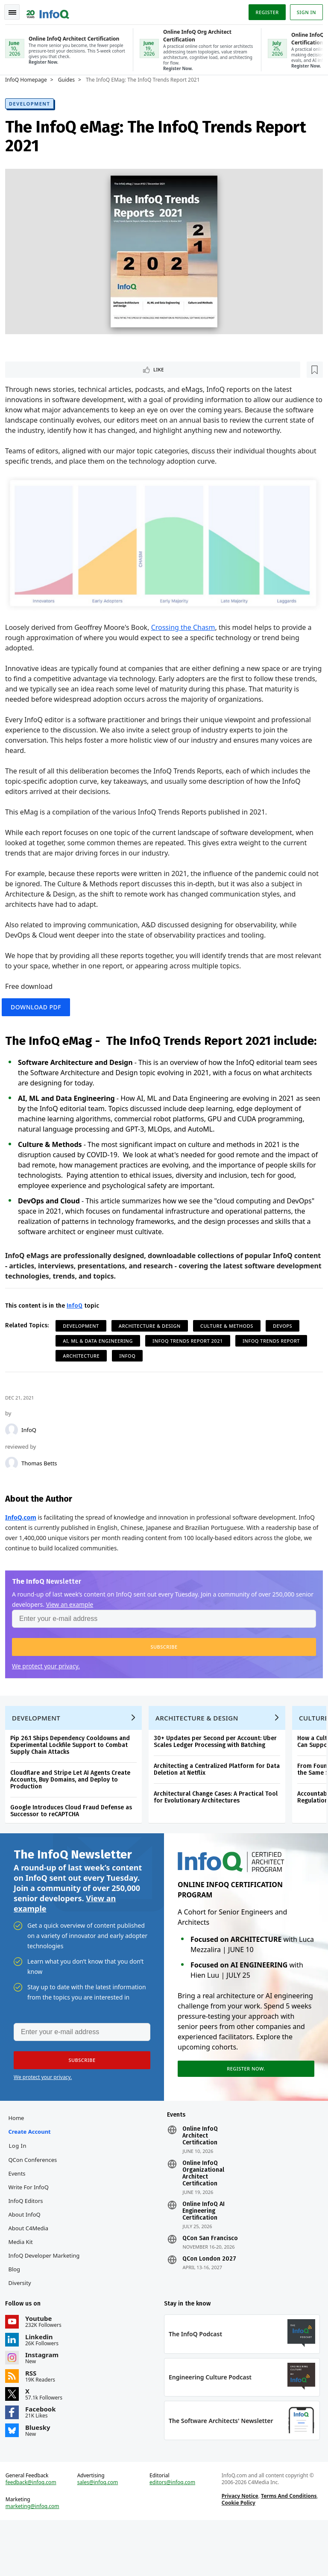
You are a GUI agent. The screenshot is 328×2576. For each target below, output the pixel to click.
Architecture (84, 1386)
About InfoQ (28, 2260)
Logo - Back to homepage (51, 9)
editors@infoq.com (173, 2535)
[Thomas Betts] (15, 1494)
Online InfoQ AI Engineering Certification (203, 2257)
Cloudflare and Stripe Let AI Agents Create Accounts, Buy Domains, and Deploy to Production (74, 1817)
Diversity (23, 2329)
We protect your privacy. (49, 1697)
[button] (164, 1678)
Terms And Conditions (288, 2548)
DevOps (286, 1356)
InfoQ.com (24, 1548)
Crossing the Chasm (187, 636)
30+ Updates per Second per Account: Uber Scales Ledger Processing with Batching (218, 1779)
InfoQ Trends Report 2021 (191, 1371)
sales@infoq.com (99, 2535)
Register (263, 10)
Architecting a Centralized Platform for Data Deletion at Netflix (220, 1807)
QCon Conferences (36, 2206)
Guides (70, 79)
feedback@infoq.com (34, 2535)
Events (20, 2219)
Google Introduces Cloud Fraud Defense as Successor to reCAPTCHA (74, 1848)
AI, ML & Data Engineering (101, 1371)
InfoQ (32, 1460)
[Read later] (59, 370)
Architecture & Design (153, 1356)
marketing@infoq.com (36, 2558)
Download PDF (43, 1019)
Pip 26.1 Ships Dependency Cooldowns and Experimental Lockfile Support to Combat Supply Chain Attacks (73, 1782)
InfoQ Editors (29, 2247)
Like (31, 369)
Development (32, 103)
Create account (33, 2178)
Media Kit (24, 2288)
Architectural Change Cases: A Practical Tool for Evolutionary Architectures (219, 1835)
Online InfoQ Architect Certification (200, 2182)
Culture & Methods (230, 1356)
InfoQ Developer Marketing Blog (47, 2308)
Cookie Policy (237, 2555)
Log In (21, 2192)
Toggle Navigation (16, 10)
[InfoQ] (15, 1460)
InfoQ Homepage (29, 79)
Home (19, 2164)
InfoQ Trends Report (274, 1371)
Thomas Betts (43, 1494)
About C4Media (32, 2274)
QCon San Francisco (210, 2284)
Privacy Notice (238, 2548)
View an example (92, 1635)
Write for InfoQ (32, 2233)
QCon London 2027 (209, 2305)
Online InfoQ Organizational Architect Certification (203, 2219)
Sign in (303, 10)
